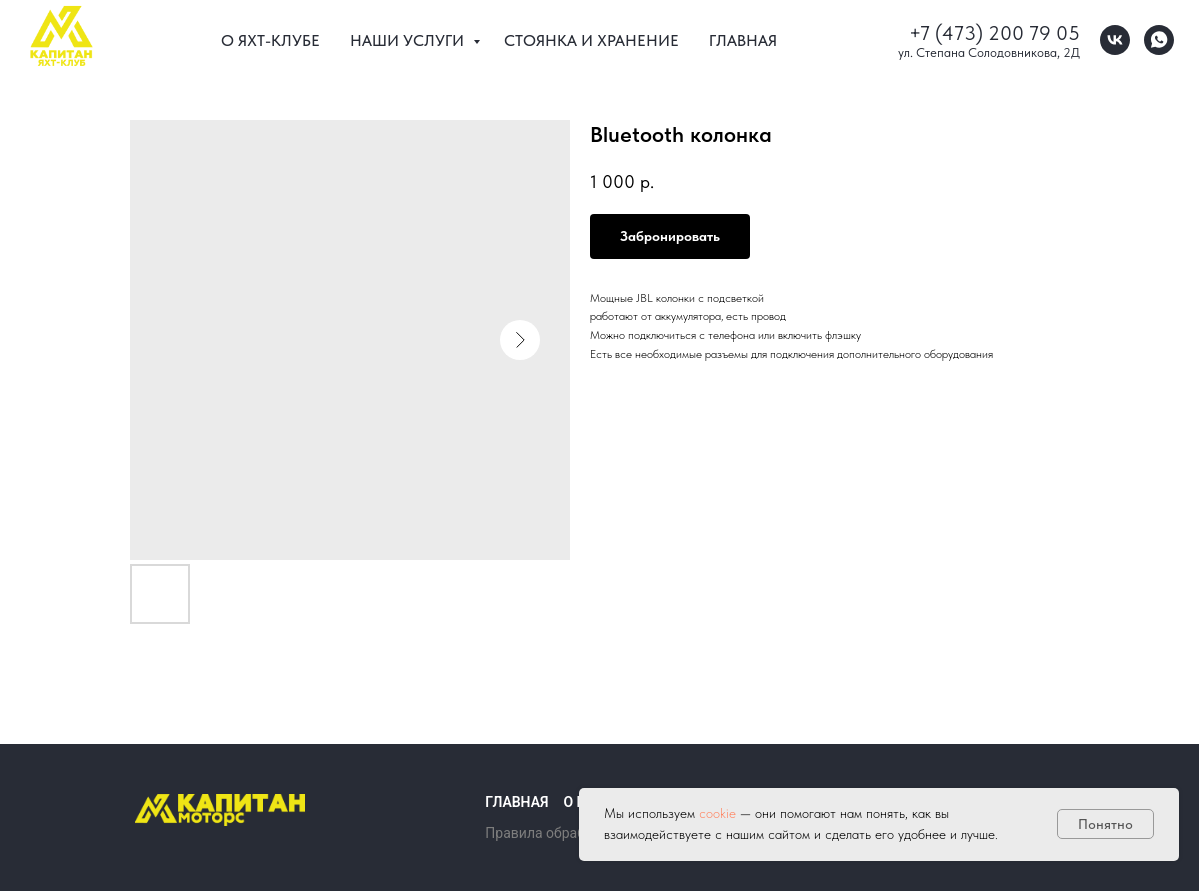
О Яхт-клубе (270, 40)
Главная (743, 40)
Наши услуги (409, 40)
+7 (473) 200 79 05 (994, 33)
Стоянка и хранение (591, 40)
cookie (719, 813)
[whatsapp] (1159, 40)
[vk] (1115, 40)
